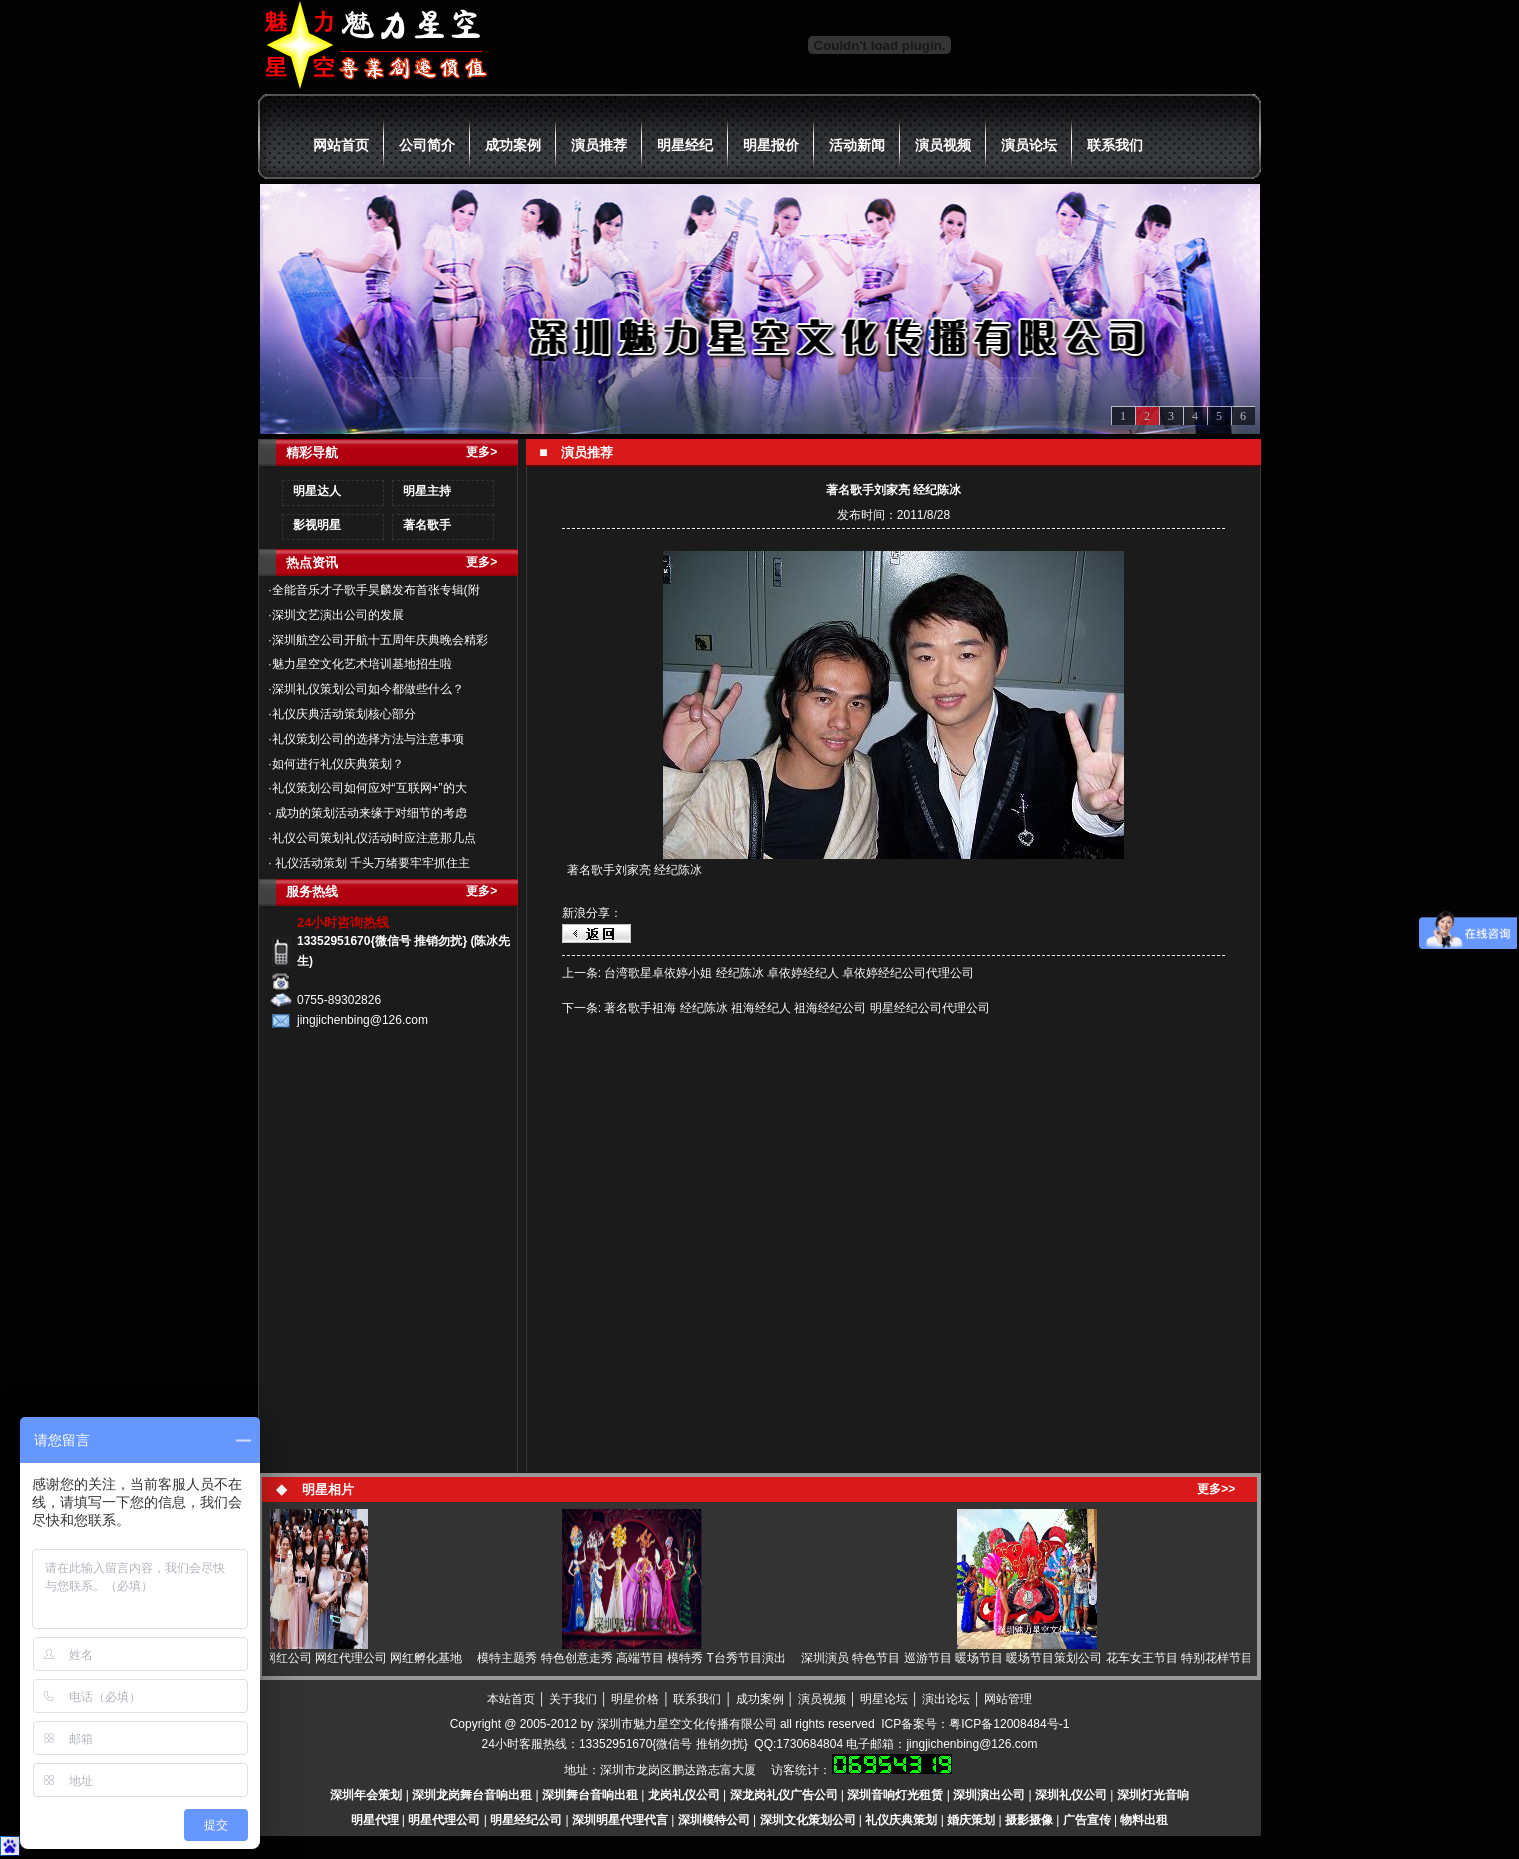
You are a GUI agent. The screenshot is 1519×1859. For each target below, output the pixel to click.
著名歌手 (427, 525)
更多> (481, 452)
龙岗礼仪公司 (684, 1795)
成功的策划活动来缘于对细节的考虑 (369, 813)
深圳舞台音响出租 (590, 1795)
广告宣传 (1087, 1820)
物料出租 (1144, 1820)
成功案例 (513, 145)
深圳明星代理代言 (620, 1820)
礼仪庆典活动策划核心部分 (344, 714)
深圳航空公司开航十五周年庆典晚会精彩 (380, 640)
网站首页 (341, 145)
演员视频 (943, 145)
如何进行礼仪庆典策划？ (338, 764)
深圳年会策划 (366, 1795)
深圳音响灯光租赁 (895, 1795)
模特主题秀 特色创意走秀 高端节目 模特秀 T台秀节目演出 (637, 1658)
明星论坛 (884, 1699)
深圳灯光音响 (1153, 1795)
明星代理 (375, 1820)
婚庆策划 (971, 1820)
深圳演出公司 (989, 1795)
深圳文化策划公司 (808, 1820)
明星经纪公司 (526, 1820)
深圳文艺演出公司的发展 (338, 615)
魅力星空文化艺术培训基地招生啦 (362, 664)
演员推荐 (599, 145)
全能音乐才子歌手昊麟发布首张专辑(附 (376, 590)
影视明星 (317, 525)
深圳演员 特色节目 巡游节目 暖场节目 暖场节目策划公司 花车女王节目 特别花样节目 (1033, 1658)
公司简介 (427, 145)
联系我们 (1115, 145)
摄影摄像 (1029, 1820)
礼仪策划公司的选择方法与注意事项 (368, 739)
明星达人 (317, 491)
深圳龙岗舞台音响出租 (472, 1795)
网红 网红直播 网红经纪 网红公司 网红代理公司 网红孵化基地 (304, 1658)
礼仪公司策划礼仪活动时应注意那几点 (374, 838)
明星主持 (427, 491)
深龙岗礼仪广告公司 (784, 1795)
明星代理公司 (444, 1820)
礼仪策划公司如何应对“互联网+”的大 (369, 788)
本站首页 (511, 1699)
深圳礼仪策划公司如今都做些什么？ (368, 689)
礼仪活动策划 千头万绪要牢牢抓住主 (371, 863)
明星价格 (635, 1699)
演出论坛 (946, 1699)
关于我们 (573, 1699)
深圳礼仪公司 (1071, 1795)
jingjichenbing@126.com (971, 1744)
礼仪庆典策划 (901, 1820)
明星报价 (771, 145)
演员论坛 (1029, 145)
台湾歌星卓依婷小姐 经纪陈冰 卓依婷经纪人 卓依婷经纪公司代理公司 (789, 973)
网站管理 (1008, 1699)
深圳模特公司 (714, 1820)
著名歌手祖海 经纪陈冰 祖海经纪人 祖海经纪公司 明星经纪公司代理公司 (796, 1008)
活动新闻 (857, 145)
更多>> (1216, 1489)
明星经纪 (685, 145)
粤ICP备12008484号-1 (1009, 1724)
